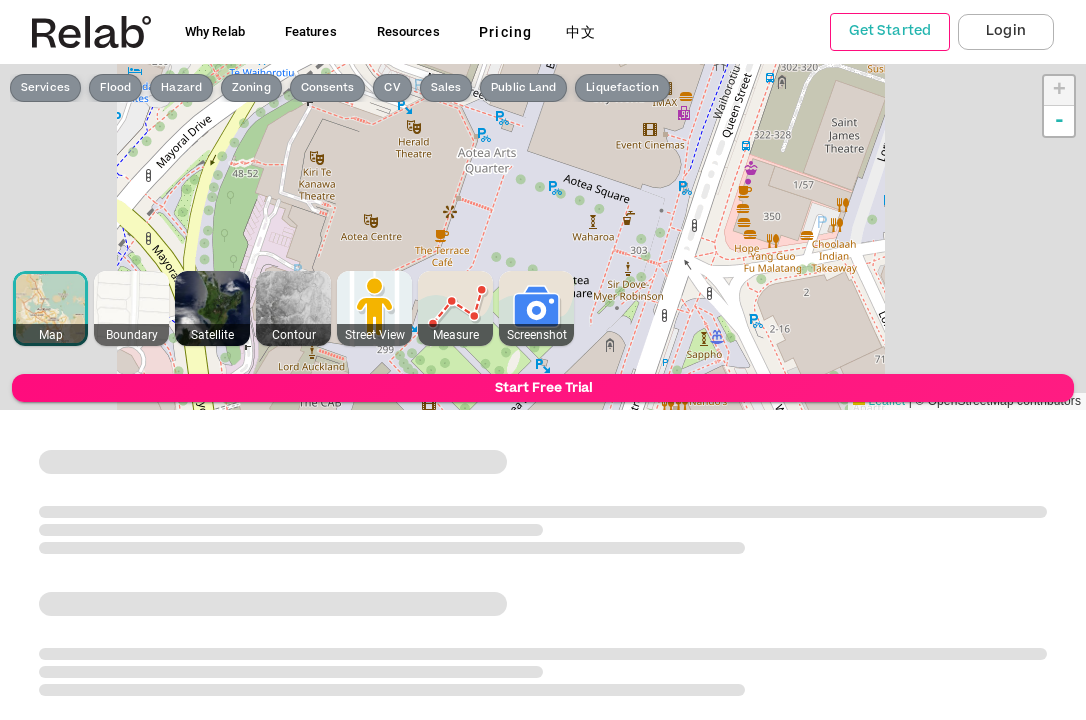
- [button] (1059, 121)
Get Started (890, 31)
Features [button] (311, 31)
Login (1006, 31)
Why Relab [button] (215, 31)
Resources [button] (408, 31)
